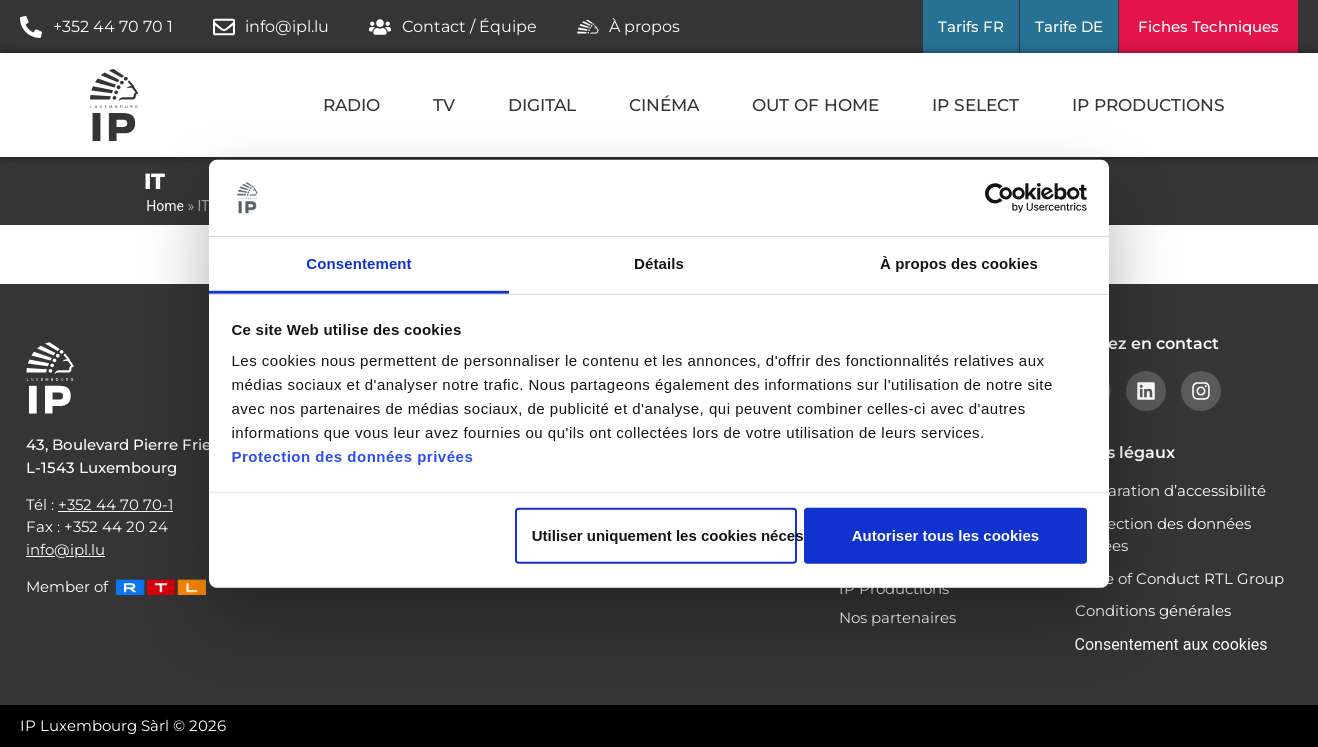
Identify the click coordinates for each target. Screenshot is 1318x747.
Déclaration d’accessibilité (1170, 490)
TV (444, 105)
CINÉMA (664, 105)
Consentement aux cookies (1171, 644)
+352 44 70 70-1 (115, 504)
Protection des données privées (353, 456)
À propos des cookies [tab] (959, 263)
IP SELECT (975, 105)
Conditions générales (1153, 610)
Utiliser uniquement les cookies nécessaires (664, 535)
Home (165, 206)
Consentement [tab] (358, 263)
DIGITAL (542, 105)
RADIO (351, 105)
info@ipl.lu (65, 549)
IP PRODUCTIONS (1148, 105)
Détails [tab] (659, 263)
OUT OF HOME (815, 105)
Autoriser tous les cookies (946, 535)
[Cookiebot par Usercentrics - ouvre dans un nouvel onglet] (999, 198)
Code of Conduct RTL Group (1179, 578)
